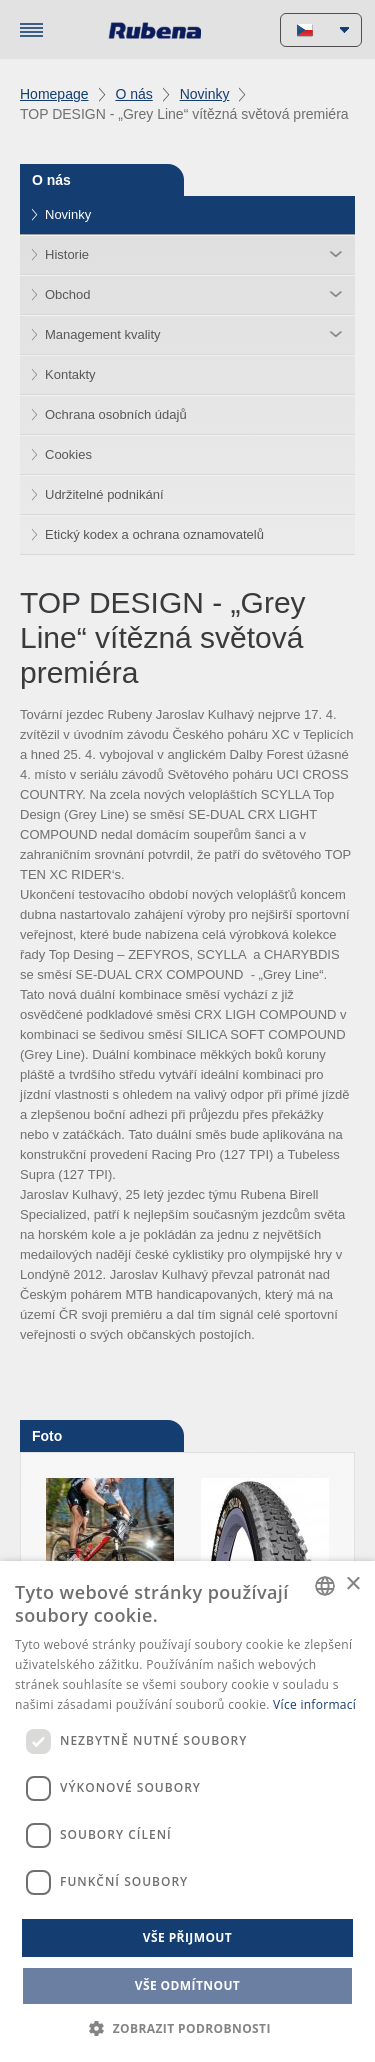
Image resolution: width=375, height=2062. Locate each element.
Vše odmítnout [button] (187, 1985)
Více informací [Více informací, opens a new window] (314, 1704)
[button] (187, 2028)
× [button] (352, 1584)
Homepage (54, 94)
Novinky (205, 94)
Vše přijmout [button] (187, 1937)
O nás (133, 94)
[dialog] (187, 1811)
